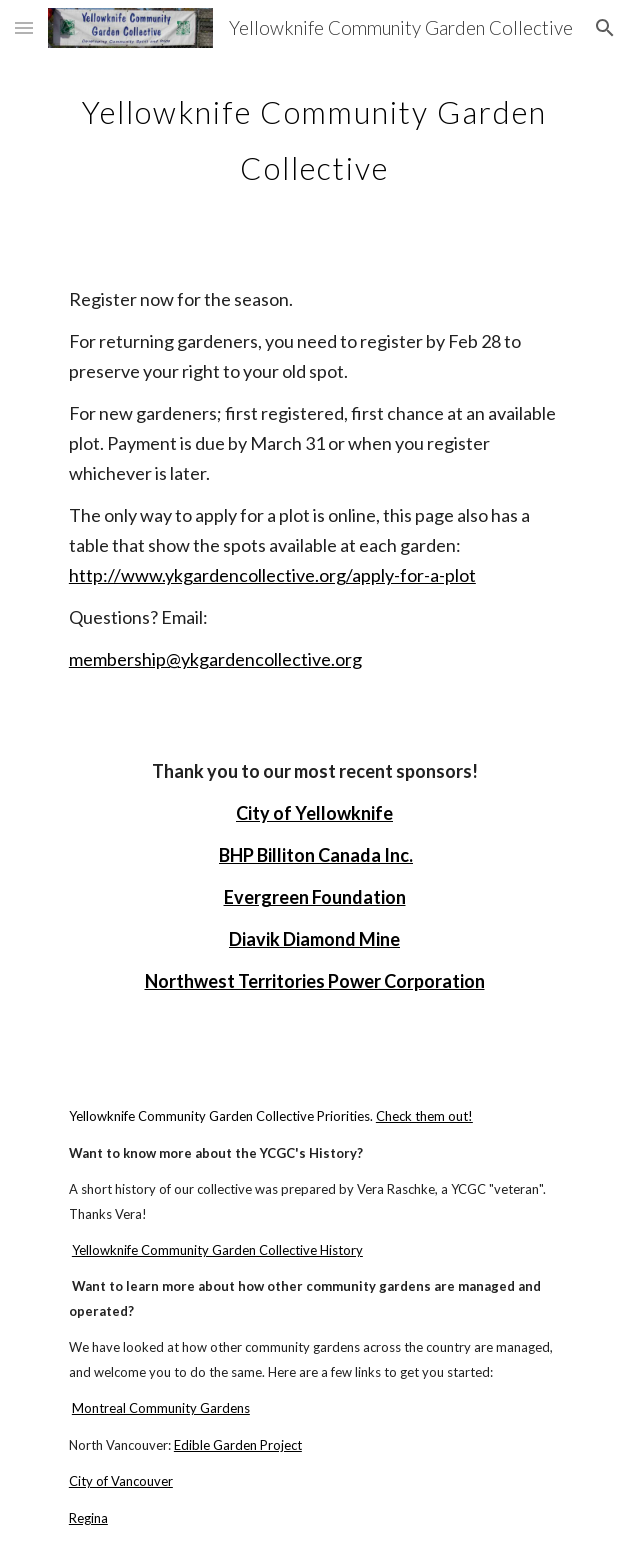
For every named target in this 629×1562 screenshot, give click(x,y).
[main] (314, 132)
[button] (24, 27)
